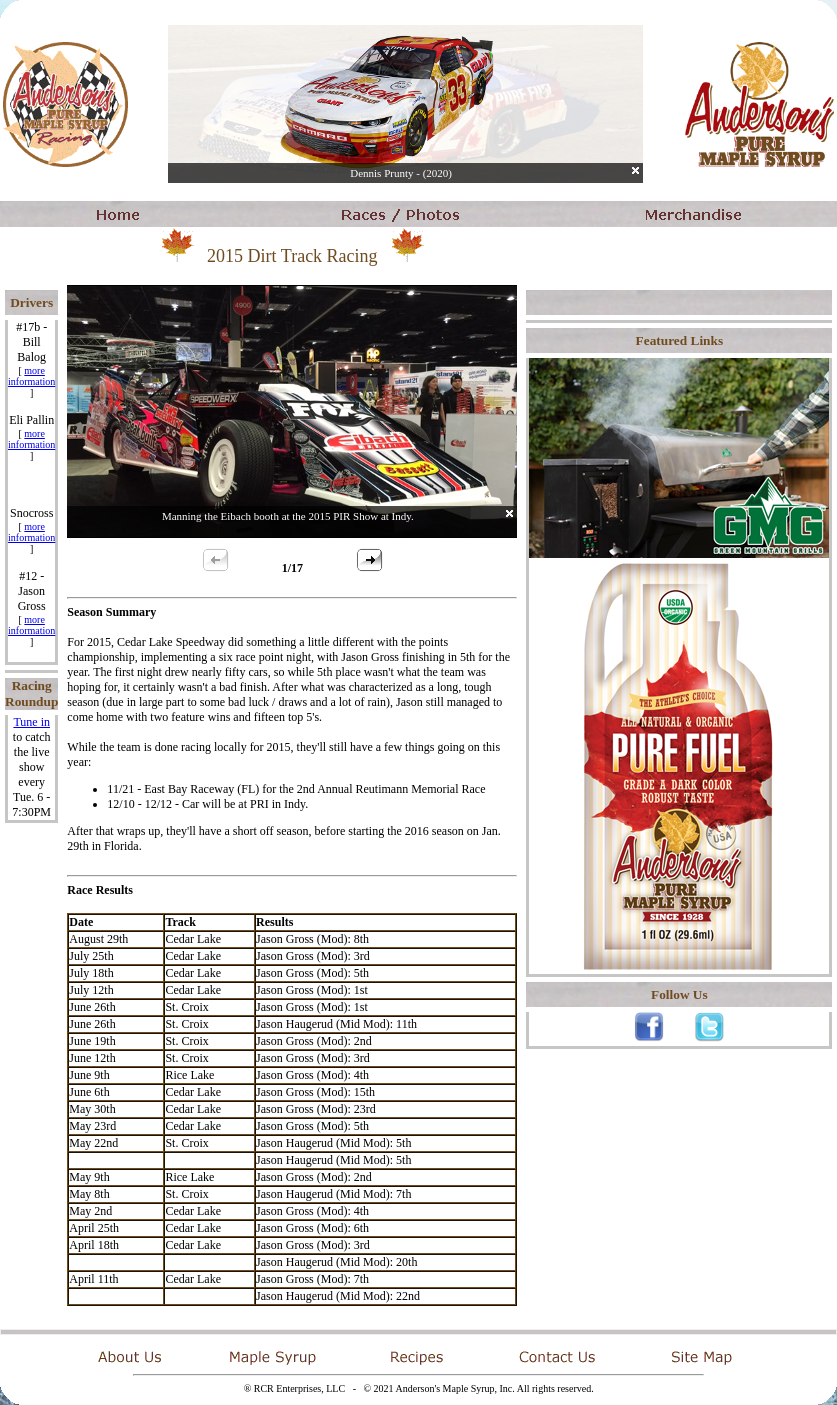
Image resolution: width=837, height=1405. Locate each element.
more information (31, 376)
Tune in (31, 722)
